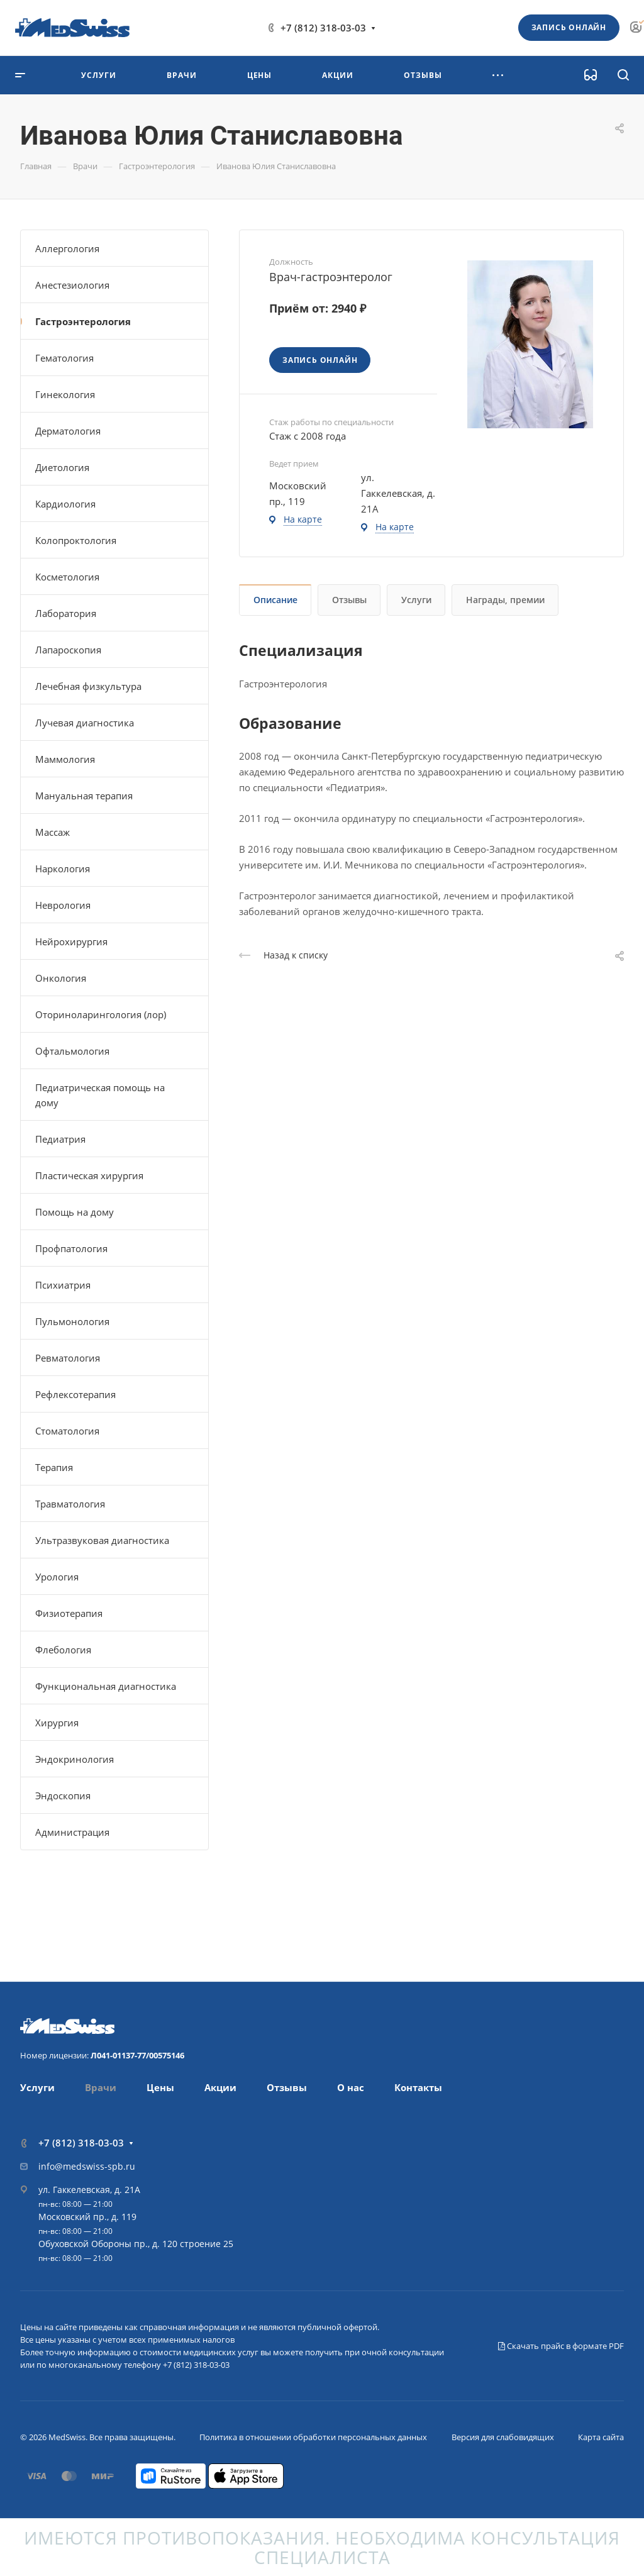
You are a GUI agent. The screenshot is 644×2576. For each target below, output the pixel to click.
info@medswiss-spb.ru (86, 2166)
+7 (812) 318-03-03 (323, 27)
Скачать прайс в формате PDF (561, 2345)
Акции (220, 2087)
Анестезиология (72, 285)
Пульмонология (72, 1321)
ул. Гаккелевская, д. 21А (89, 2190)
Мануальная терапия (84, 795)
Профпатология (71, 1248)
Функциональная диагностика (105, 1686)
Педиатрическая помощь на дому (100, 1095)
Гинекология (65, 394)
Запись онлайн (568, 27)
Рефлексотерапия (75, 1394)
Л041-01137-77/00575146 (137, 2055)
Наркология (62, 868)
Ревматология (67, 1358)
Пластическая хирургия (89, 1175)
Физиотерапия (69, 1613)
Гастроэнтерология (83, 321)
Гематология (64, 358)
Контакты (418, 2087)
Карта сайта (601, 2437)
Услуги (416, 600)
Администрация (72, 1832)
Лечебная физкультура (88, 686)
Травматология (70, 1503)
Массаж (52, 832)
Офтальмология (72, 1051)
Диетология (62, 467)
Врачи (100, 2087)
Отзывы (349, 600)
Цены (160, 2087)
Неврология (63, 905)
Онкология (60, 978)
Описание (275, 600)
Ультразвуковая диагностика (102, 1540)
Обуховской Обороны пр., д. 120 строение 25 (135, 2244)
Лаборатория (65, 613)
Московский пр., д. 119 (87, 2217)
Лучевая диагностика (84, 722)
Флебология (63, 1649)
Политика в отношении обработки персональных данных (313, 2437)
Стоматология (67, 1430)
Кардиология (65, 503)
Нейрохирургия (71, 941)
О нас (350, 2087)
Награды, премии (505, 600)
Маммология (65, 759)
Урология (57, 1576)
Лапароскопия (68, 649)
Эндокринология (74, 1759)
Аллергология (67, 248)
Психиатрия (63, 1285)
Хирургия (57, 1722)
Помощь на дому (74, 1212)
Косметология (67, 576)
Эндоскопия (63, 1795)
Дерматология (68, 431)
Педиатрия (60, 1139)
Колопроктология (75, 540)
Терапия (54, 1467)
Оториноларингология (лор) (100, 1014)
